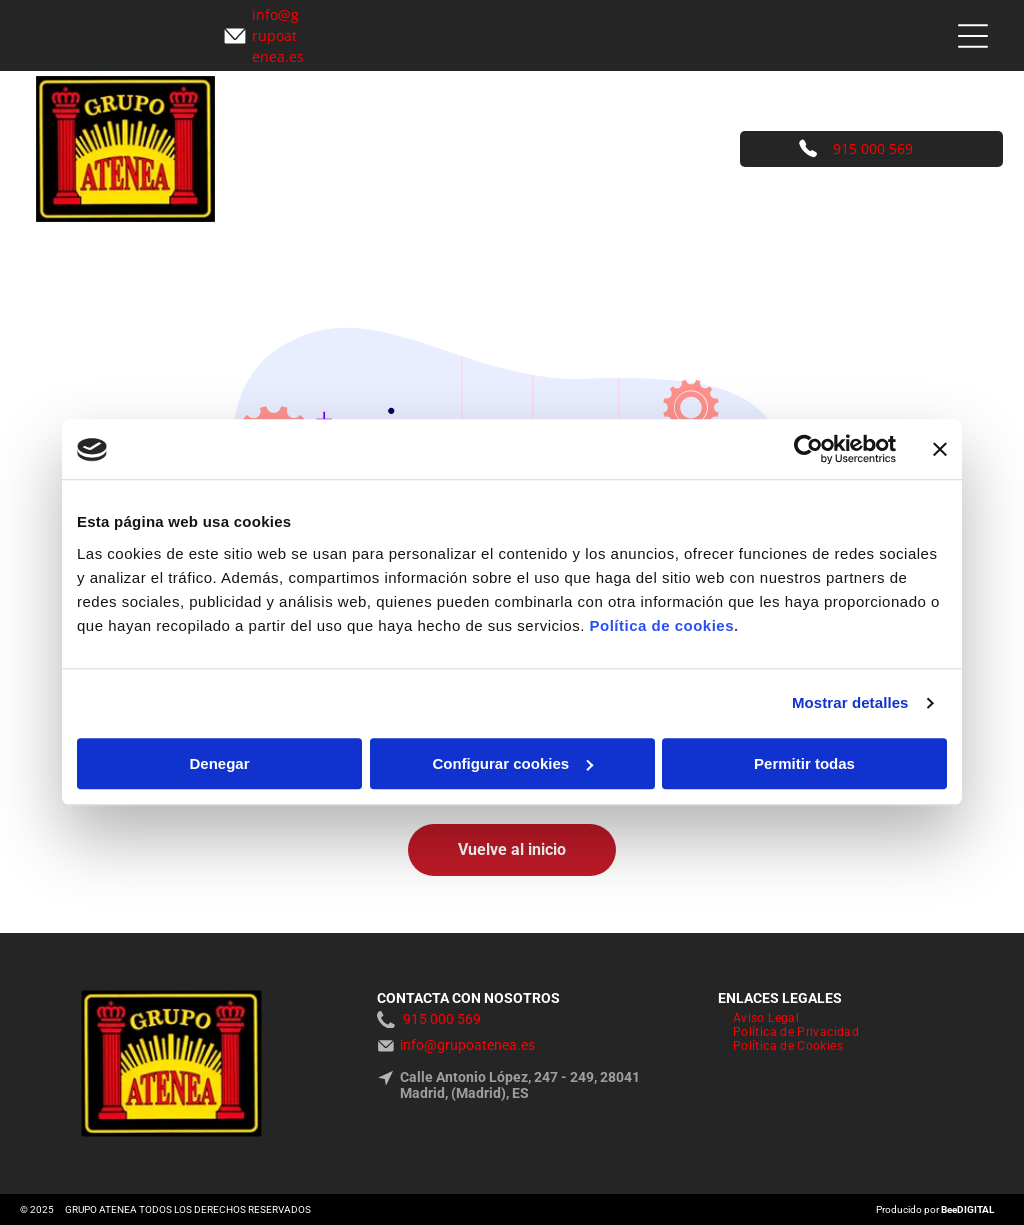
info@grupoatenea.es (467, 1045)
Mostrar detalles (850, 703)
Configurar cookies (512, 763)
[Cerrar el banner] (940, 450)
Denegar (219, 763)
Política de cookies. (663, 625)
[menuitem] (766, 1018)
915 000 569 (873, 148)
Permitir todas (804, 763)
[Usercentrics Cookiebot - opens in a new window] (808, 450)
